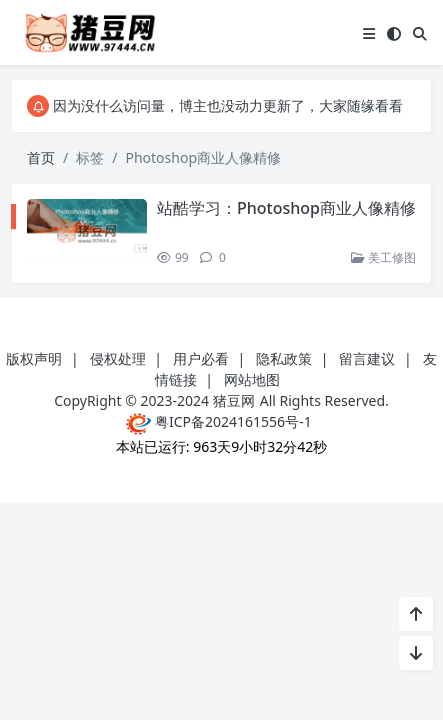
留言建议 (367, 358)
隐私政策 (284, 358)
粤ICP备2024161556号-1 (218, 421)
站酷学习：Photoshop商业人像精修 (286, 208)
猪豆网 (234, 400)
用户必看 (201, 358)
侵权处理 (118, 358)
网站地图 (252, 379)
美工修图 (383, 257)
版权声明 (34, 358)
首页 (41, 157)
